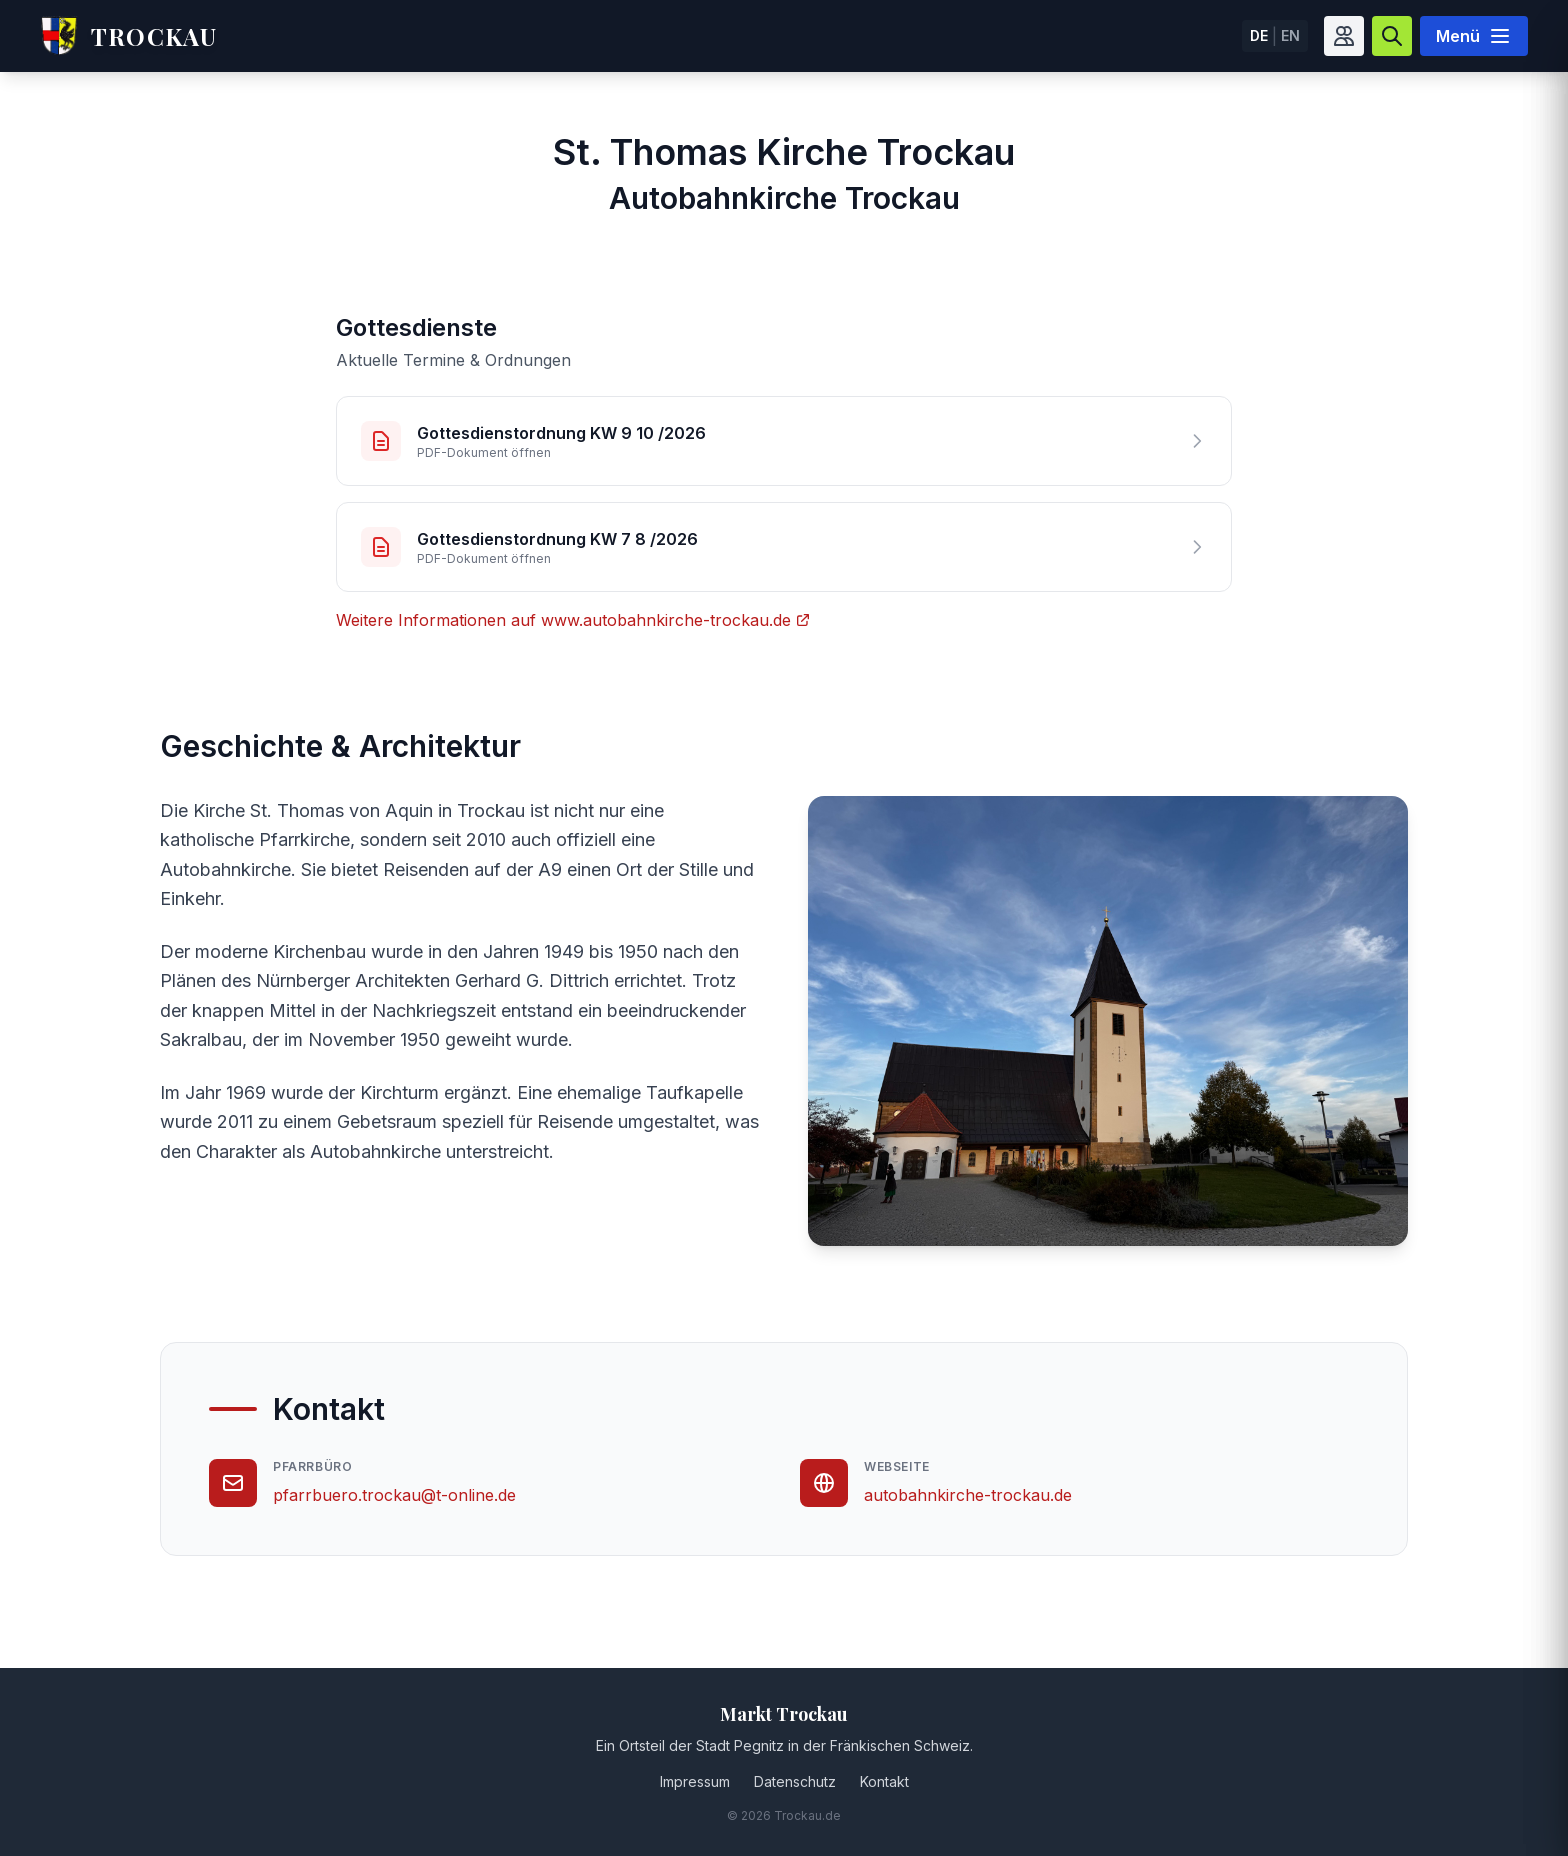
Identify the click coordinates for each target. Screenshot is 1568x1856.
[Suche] (1392, 36)
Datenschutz (795, 1781)
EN (1290, 35)
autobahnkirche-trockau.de (968, 1495)
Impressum (695, 1781)
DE (1259, 35)
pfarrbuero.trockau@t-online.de (394, 1495)
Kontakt (884, 1781)
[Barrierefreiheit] (1344, 36)
